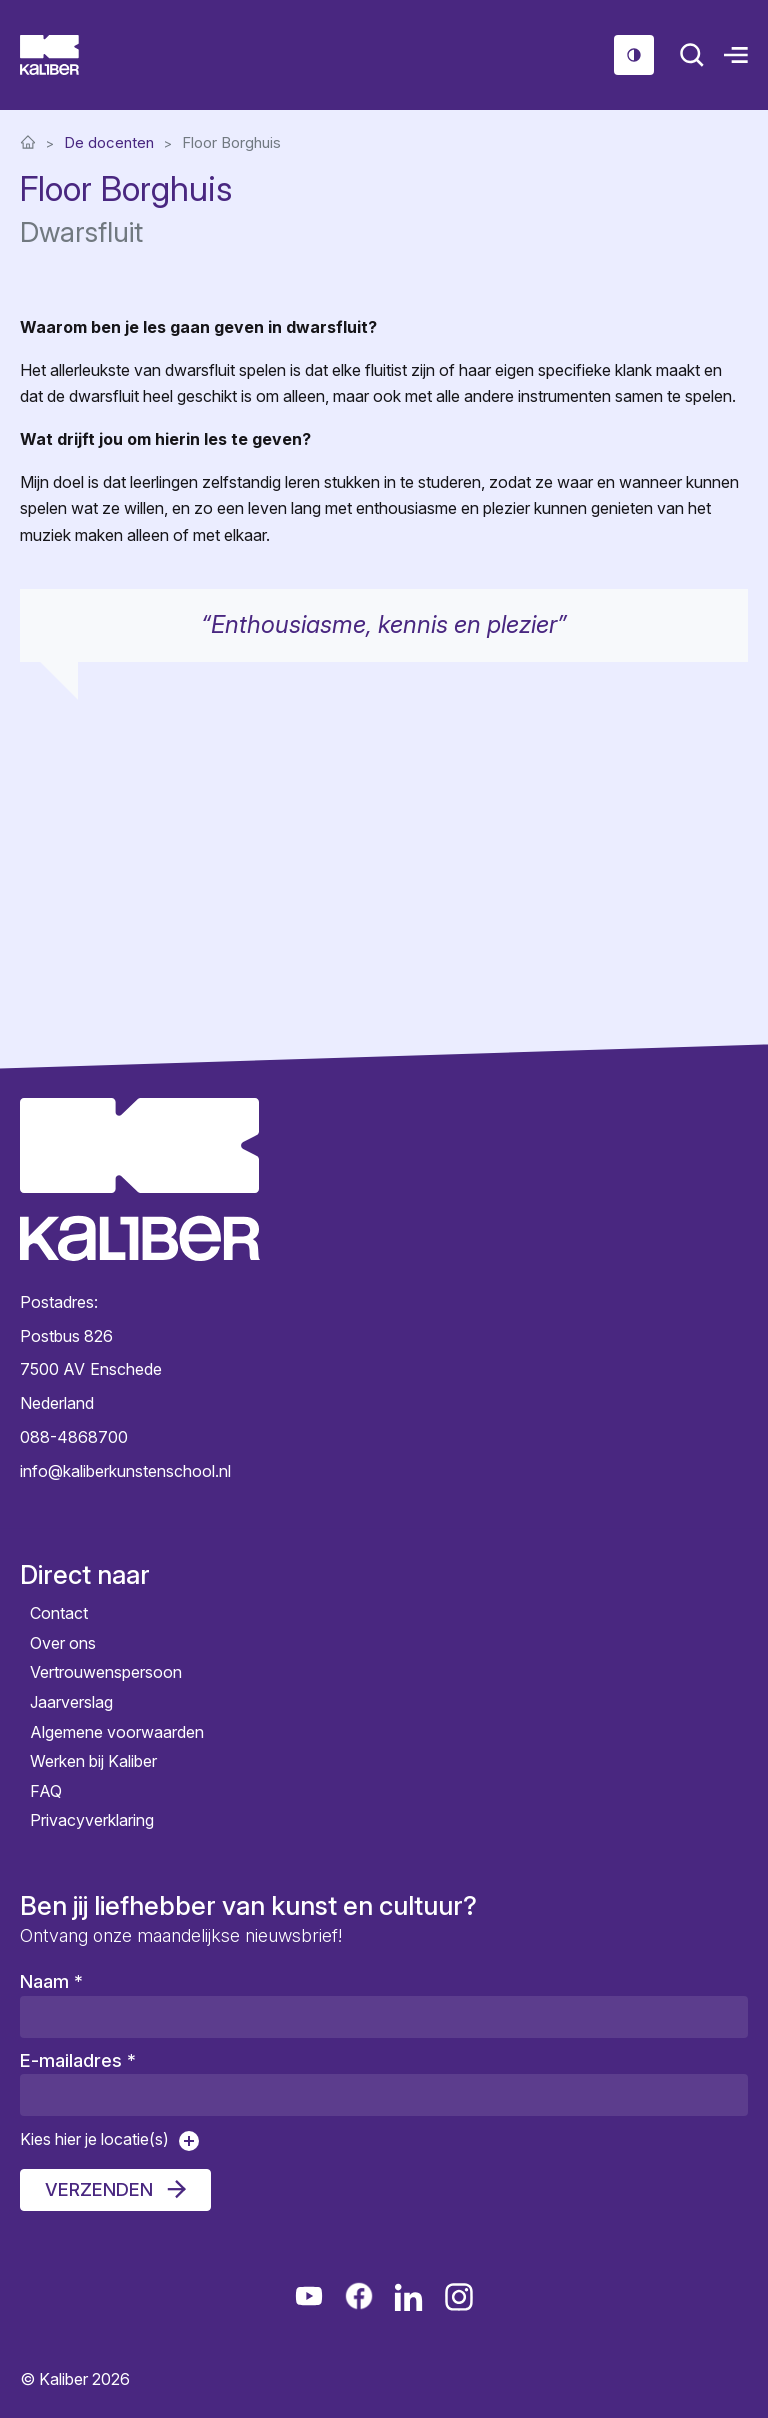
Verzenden (99, 2189)
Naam (51, 1981)
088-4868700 (74, 1437)
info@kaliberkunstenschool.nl (125, 1471)
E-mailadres (78, 2060)
